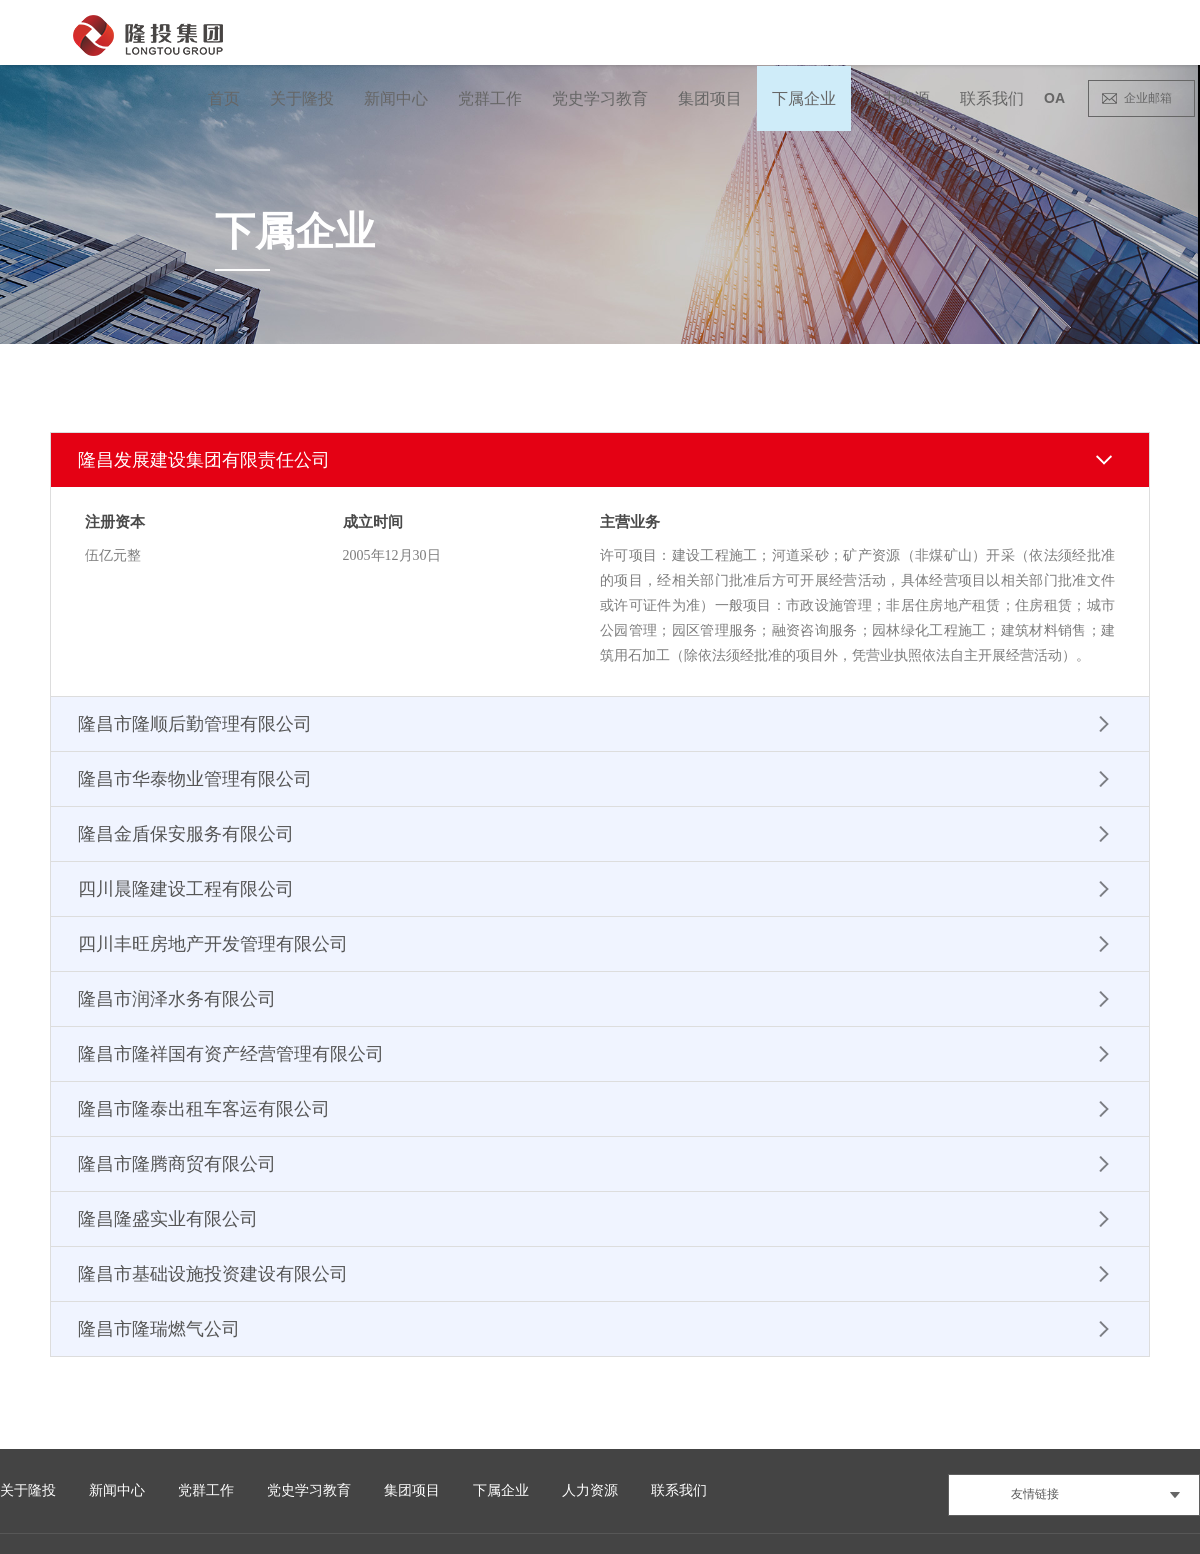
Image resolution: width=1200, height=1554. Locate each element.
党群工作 (490, 98)
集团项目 (710, 98)
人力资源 (898, 98)
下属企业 (804, 98)
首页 (224, 98)
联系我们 (992, 98)
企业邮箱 (1148, 98)
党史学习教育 (600, 98)
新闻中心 (396, 98)
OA (1054, 98)
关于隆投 (302, 98)
